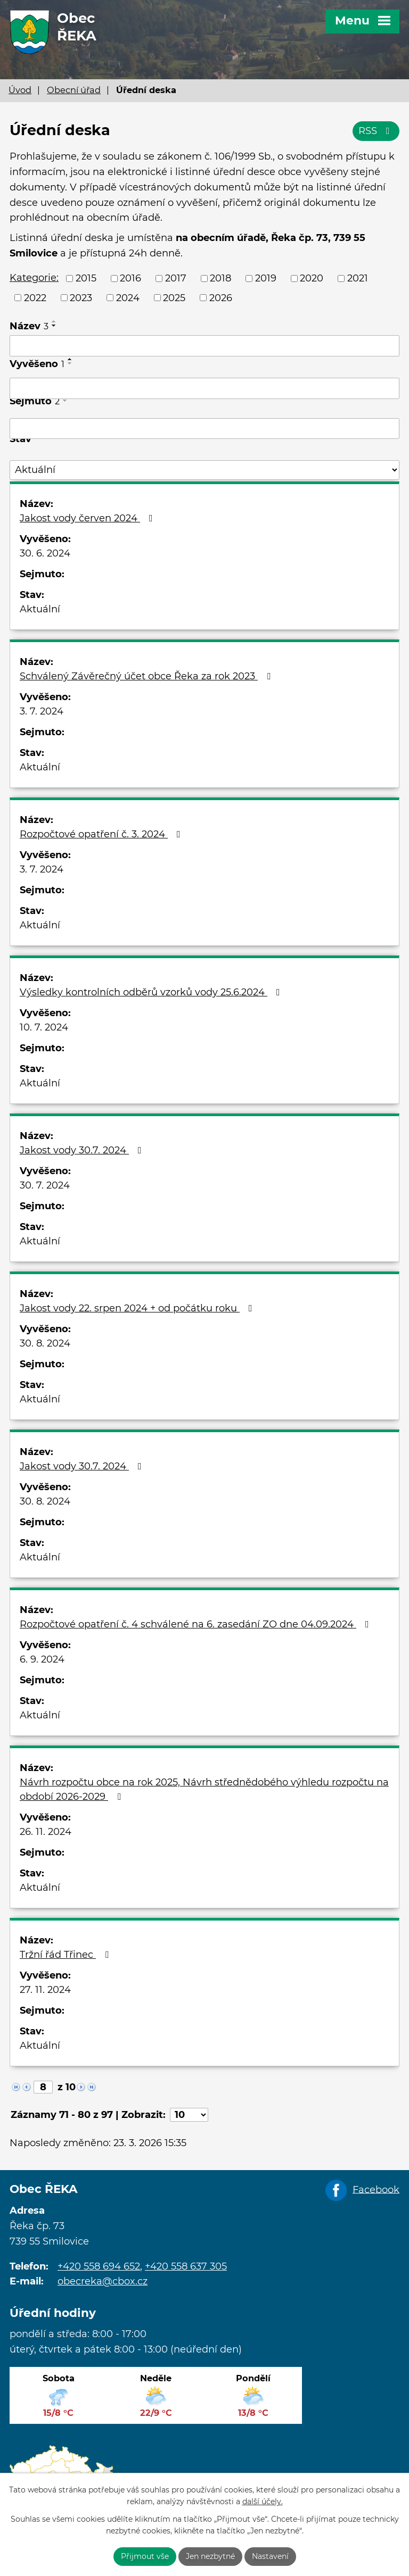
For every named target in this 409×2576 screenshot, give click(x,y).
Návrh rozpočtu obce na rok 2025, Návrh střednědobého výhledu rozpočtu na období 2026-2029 (204, 1789)
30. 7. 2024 (45, 1185)
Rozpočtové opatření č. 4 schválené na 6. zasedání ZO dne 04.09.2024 (196, 1624)
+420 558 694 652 (99, 2266)
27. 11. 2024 (45, 1990)
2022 (35, 297)
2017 (175, 278)
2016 (130, 278)
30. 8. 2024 (45, 1343)
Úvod (20, 90)
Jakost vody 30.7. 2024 (83, 1150)
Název (29, 326)
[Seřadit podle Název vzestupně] (54, 321)
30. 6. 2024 (45, 553)
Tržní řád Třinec (66, 1954)
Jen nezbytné (210, 2556)
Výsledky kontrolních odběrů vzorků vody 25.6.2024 (152, 992)
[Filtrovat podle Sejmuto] (204, 428)
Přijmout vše (145, 2556)
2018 (220, 278)
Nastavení (270, 2556)
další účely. (262, 2502)
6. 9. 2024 (42, 1659)
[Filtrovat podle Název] (204, 345)
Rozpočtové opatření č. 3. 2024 (102, 834)
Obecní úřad (74, 90)
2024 (128, 297)
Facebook (376, 2189)
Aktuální (40, 609)
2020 (311, 278)
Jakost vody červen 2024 (88, 518)
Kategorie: (34, 278)
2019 (265, 278)
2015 (86, 278)
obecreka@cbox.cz (103, 2281)
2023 (81, 297)
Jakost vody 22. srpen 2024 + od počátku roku (138, 1308)
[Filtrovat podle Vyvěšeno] (204, 388)
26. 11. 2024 (45, 1832)
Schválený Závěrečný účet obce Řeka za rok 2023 (147, 676)
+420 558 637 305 (186, 2266)
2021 (357, 278)
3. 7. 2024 (41, 711)
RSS (376, 131)
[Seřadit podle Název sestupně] (54, 325)
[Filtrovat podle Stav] (204, 470)
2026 (220, 297)
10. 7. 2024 (44, 1027)
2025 (174, 297)
